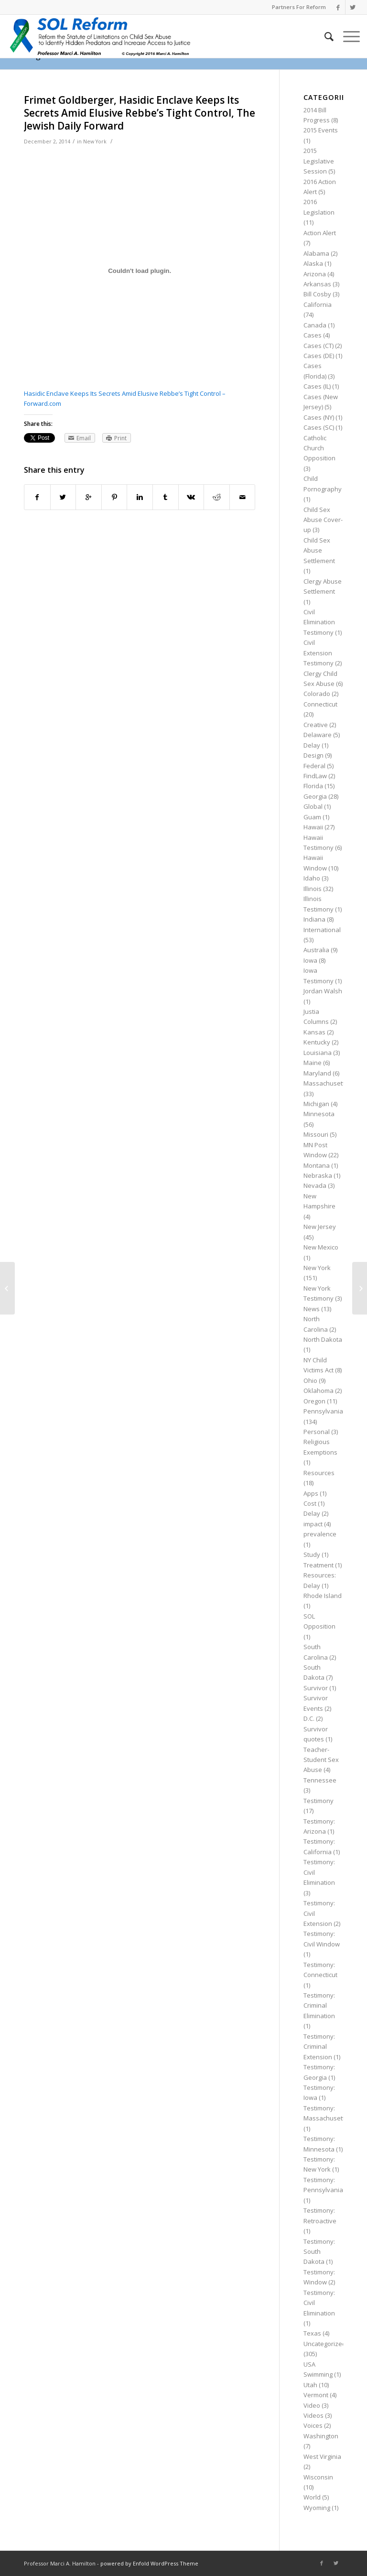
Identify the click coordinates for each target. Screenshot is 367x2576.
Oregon (314, 1401)
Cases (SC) (318, 427)
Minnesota (319, 1113)
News (311, 1308)
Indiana (314, 919)
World (312, 2497)
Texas (312, 2333)
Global (313, 806)
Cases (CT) (318, 345)
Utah (310, 2384)
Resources (319, 1472)
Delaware (317, 734)
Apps (310, 1493)
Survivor (315, 1688)
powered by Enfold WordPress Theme (149, 2563)
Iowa (310, 960)
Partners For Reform (299, 7)
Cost (309, 1503)
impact (313, 1524)
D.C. (308, 1718)
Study (311, 1554)
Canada (314, 325)
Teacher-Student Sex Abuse (321, 1759)
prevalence (319, 1534)
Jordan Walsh (322, 991)
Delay (311, 745)
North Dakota (322, 1339)
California (317, 304)
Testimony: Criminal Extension (319, 2046)
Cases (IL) (317, 386)
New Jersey (319, 1226)
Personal (316, 1431)
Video (311, 2405)
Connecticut (320, 704)
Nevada (314, 1185)
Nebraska (317, 1175)
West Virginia (322, 2456)
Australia (316, 950)
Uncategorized (324, 2343)
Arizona (314, 274)
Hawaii (313, 827)
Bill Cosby (317, 294)
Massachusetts (325, 1083)
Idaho (311, 878)
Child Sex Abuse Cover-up (323, 519)
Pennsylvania (323, 1411)
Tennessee (319, 1780)
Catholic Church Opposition (319, 448)
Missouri (315, 1134)
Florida (313, 786)
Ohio (310, 1380)
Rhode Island (322, 1595)
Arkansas (317, 284)
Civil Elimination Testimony (319, 622)
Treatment (318, 1565)
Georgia (315, 796)
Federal (314, 765)
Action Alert (319, 232)
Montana (316, 1165)
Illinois (312, 888)
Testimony (318, 1800)
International (322, 929)
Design (313, 755)
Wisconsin (318, 2477)
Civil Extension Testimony (318, 652)
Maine (312, 1062)
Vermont (315, 2395)
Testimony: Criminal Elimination (319, 2005)
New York (95, 141)
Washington (320, 2436)
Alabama (316, 253)
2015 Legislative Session (318, 160)
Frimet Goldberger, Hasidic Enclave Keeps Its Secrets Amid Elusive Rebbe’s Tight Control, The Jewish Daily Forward (139, 113)
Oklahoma (318, 1390)
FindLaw (315, 776)
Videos (313, 2415)
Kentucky (316, 1042)
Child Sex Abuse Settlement (319, 550)
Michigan (316, 1103)
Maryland (317, 1073)
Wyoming (316, 2507)
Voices (313, 2425)
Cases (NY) (318, 417)
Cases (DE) (318, 355)
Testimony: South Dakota (319, 2251)
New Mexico (320, 1247)
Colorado (316, 693)
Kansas (314, 1032)
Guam (312, 817)
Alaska (313, 263)
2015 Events (320, 130)
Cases (312, 335)
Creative (315, 724)
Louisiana (317, 1052)
